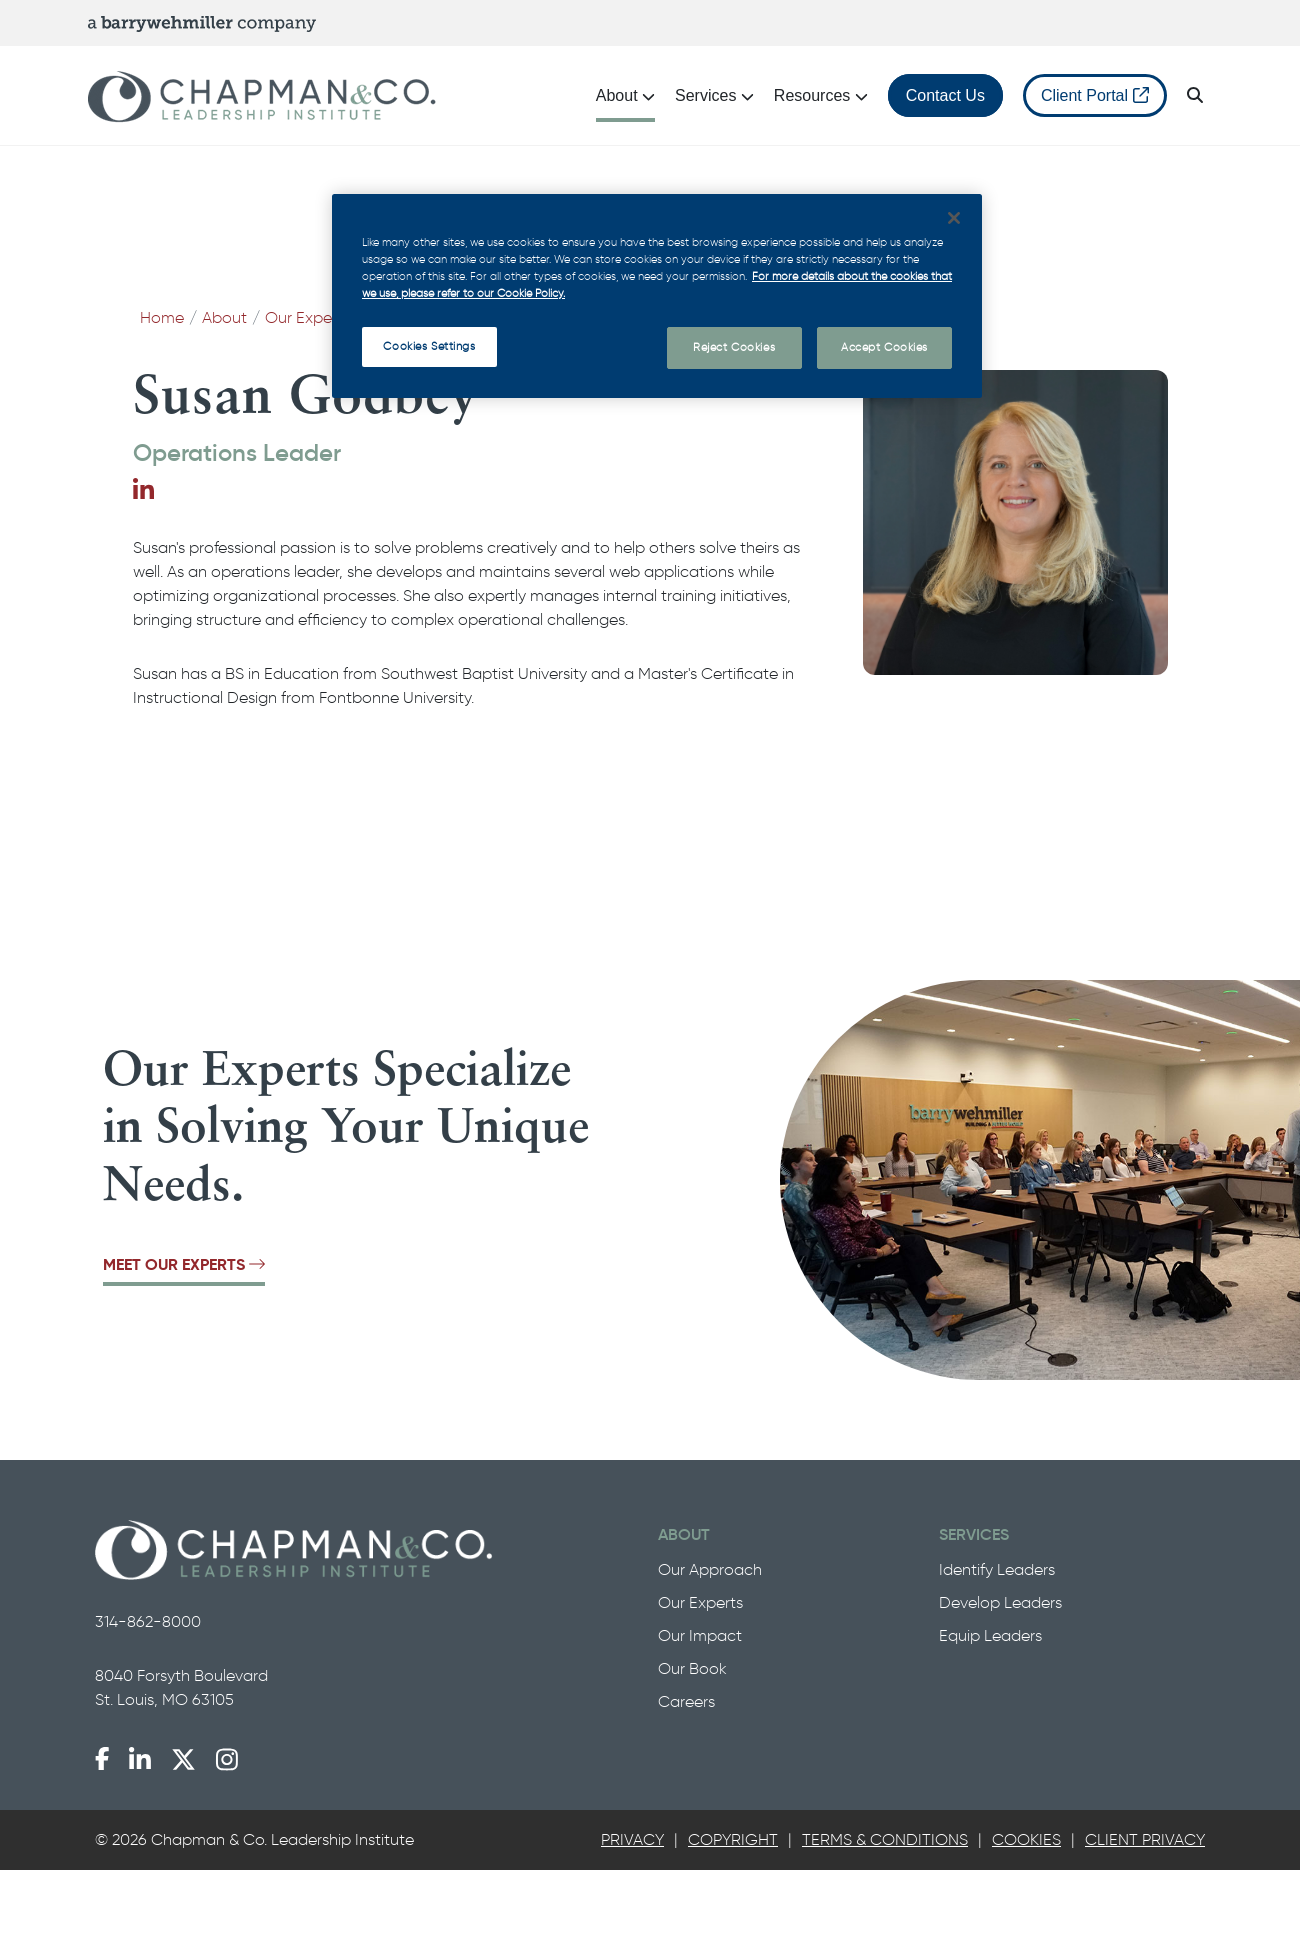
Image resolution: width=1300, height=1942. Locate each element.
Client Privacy (1145, 1839)
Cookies (1026, 1839)
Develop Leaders (1000, 1602)
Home (162, 317)
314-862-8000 (148, 1621)
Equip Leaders (990, 1635)
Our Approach (710, 1569)
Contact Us (945, 95)
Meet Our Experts (184, 1264)
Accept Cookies (884, 347)
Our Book (692, 1668)
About (224, 317)
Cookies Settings (429, 346)
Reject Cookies (734, 347)
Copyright (733, 1839)
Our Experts (307, 317)
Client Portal (1095, 95)
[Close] (954, 218)
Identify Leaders (997, 1569)
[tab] (632, 1840)
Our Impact (700, 1635)
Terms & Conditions (885, 1839)
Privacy (632, 1839)
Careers (686, 1701)
